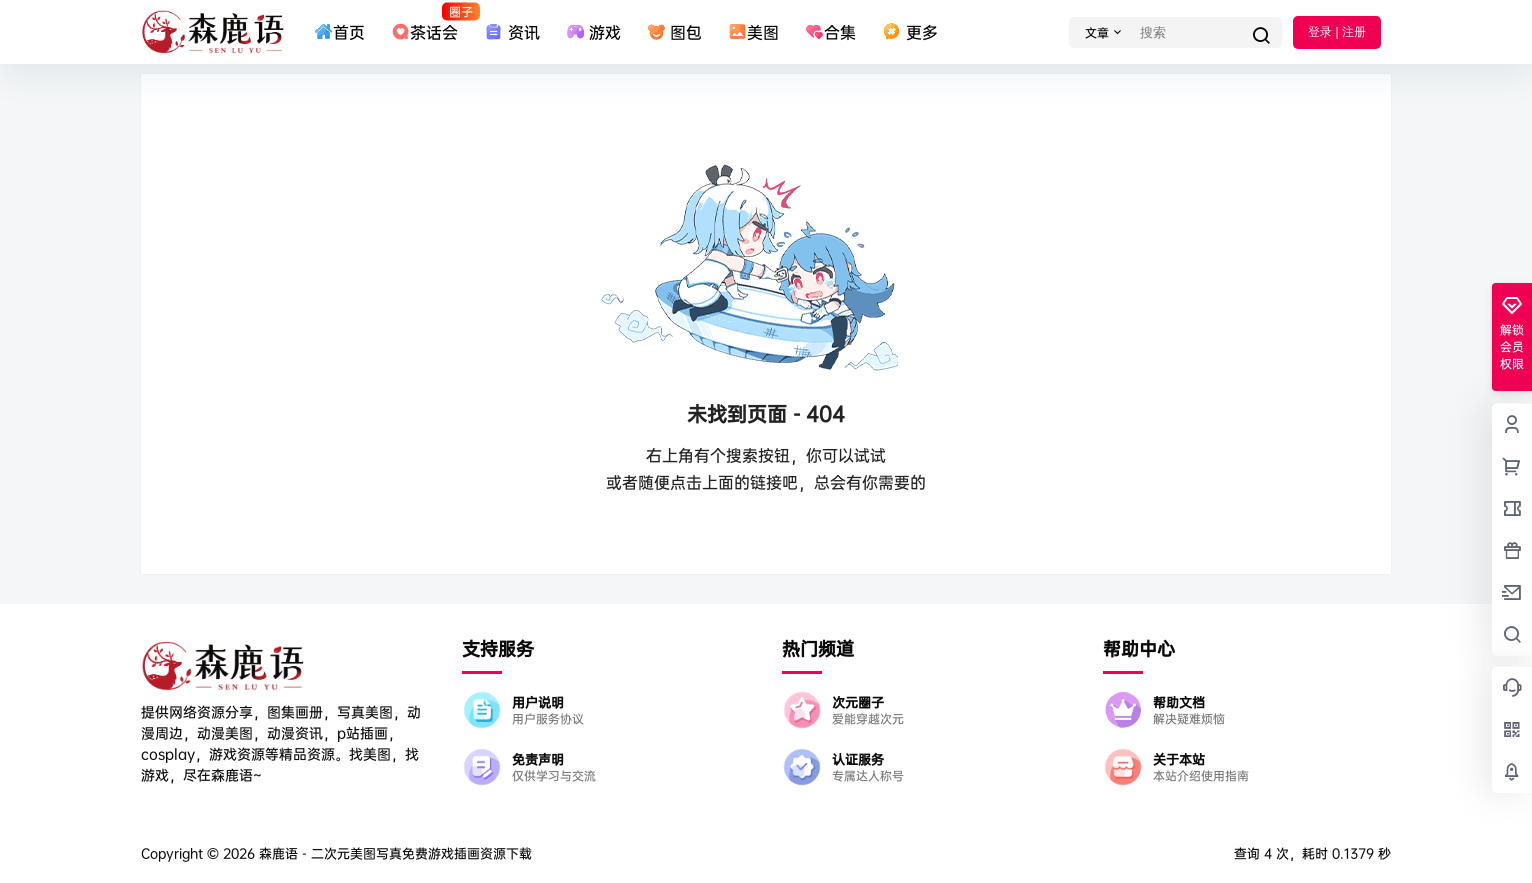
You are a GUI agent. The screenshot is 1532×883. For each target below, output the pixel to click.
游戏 (593, 32)
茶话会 (424, 23)
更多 (909, 32)
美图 (753, 32)
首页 (339, 32)
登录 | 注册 (1337, 32)
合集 (830, 32)
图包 (674, 32)
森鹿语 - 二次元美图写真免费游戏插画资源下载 (393, 853)
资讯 (511, 32)
